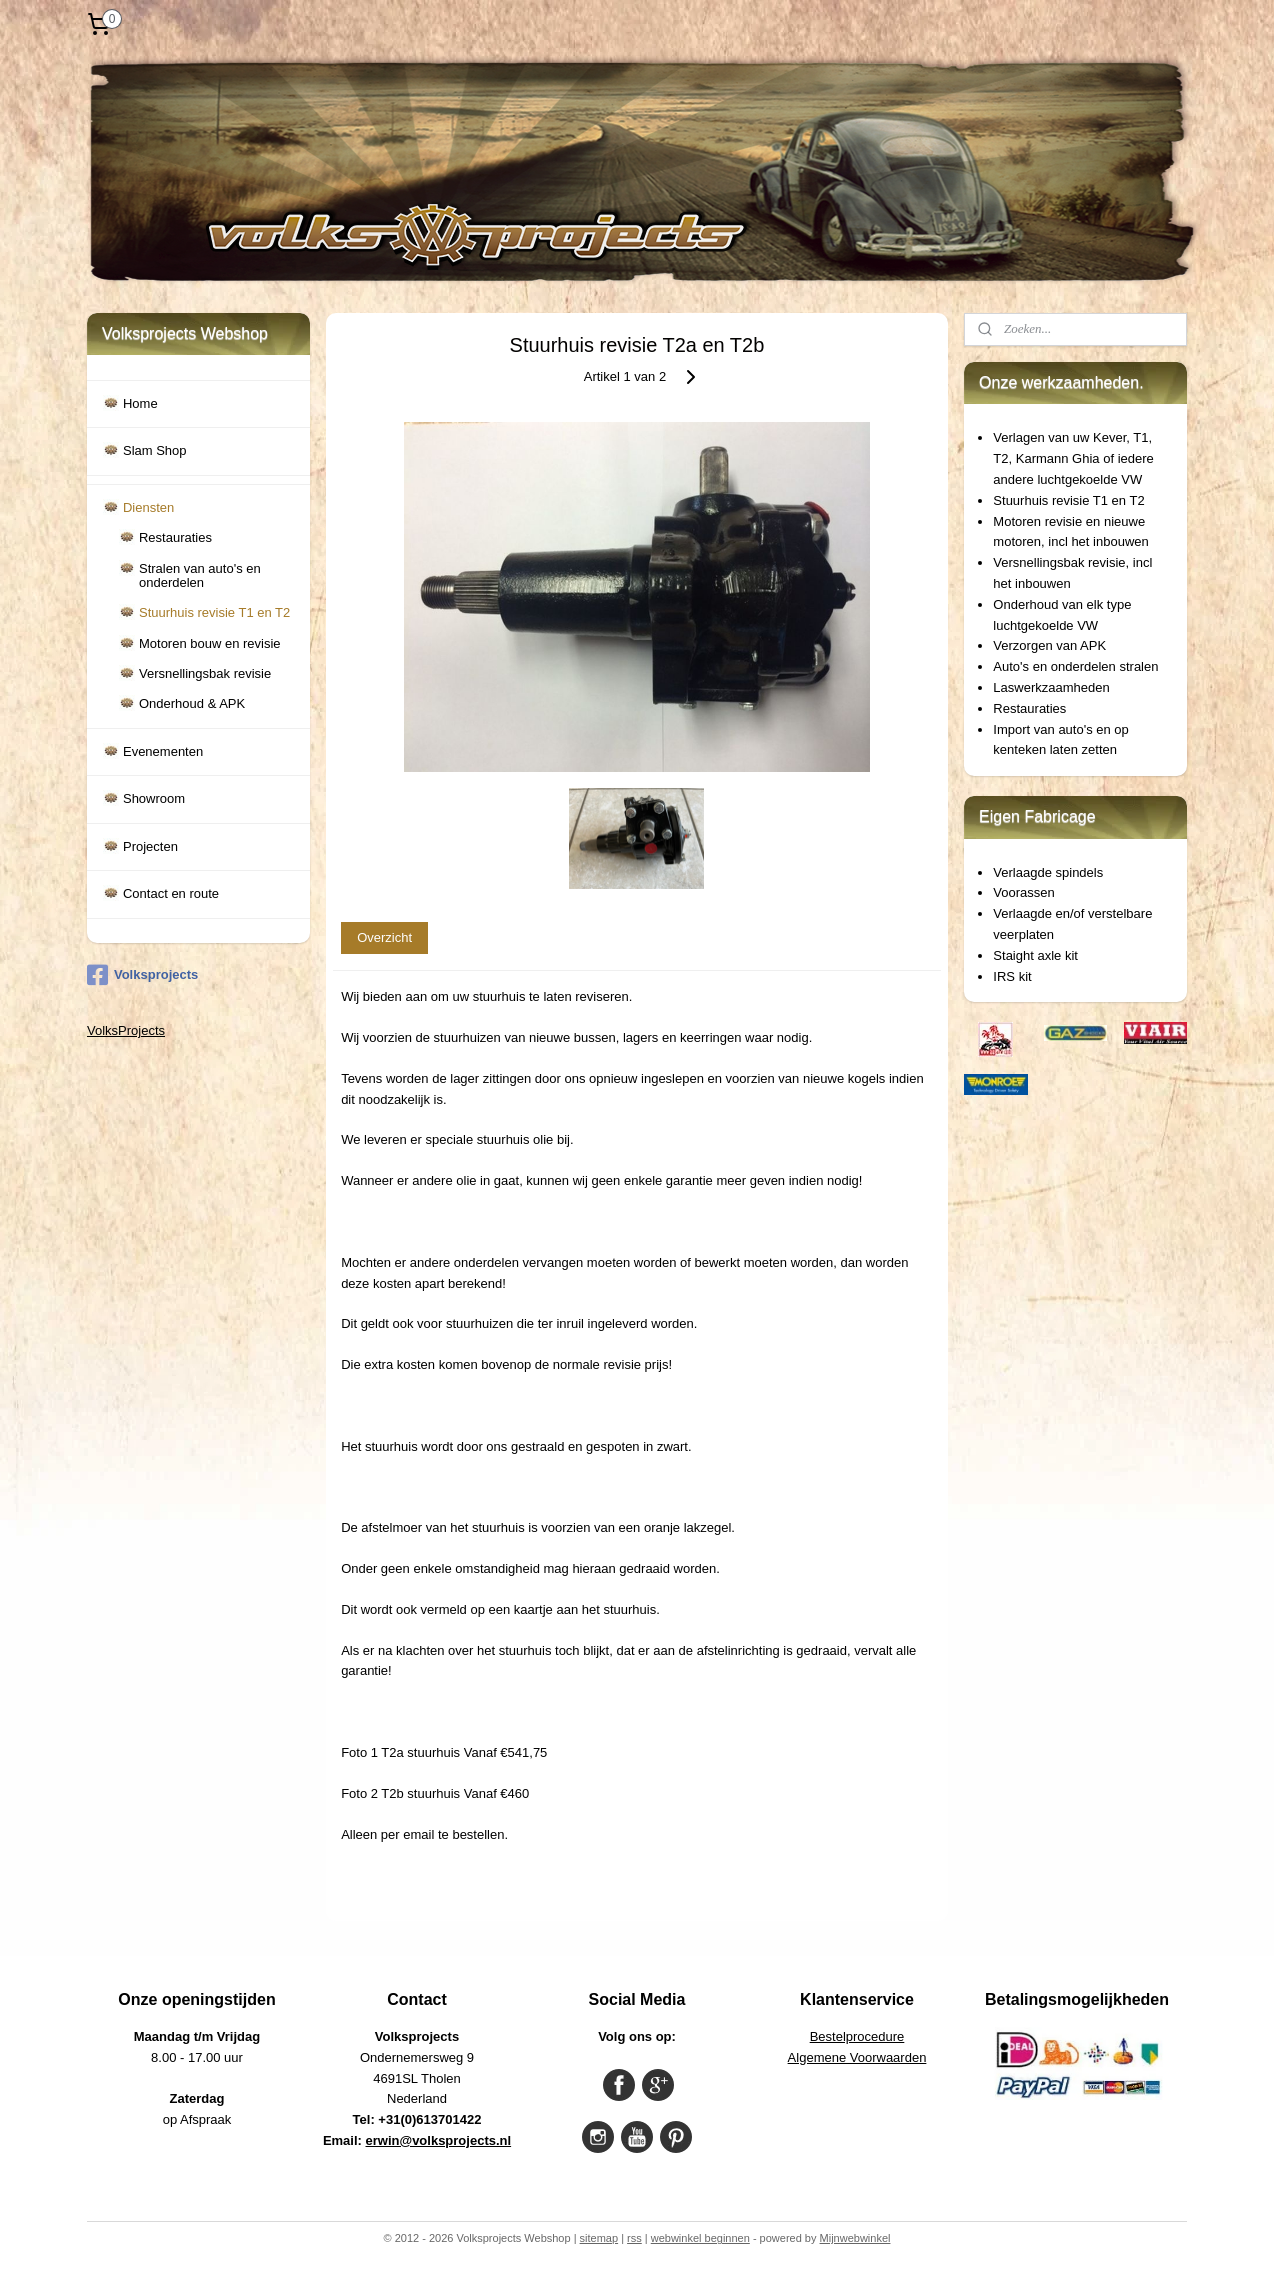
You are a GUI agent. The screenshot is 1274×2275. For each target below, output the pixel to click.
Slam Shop (155, 450)
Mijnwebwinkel (855, 2238)
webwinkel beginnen (700, 2238)
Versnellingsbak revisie (205, 673)
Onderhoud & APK (192, 703)
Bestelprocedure (857, 2036)
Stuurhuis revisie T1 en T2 (214, 612)
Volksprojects (142, 975)
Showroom (154, 798)
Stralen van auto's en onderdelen (200, 575)
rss (634, 2238)
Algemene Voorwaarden (857, 2057)
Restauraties (175, 537)
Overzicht (384, 937)
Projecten (150, 846)
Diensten (148, 507)
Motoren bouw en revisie (210, 643)
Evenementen (163, 751)
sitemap (599, 2238)
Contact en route (171, 893)
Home (140, 403)
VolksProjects (126, 1030)
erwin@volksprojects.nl (439, 2140)
